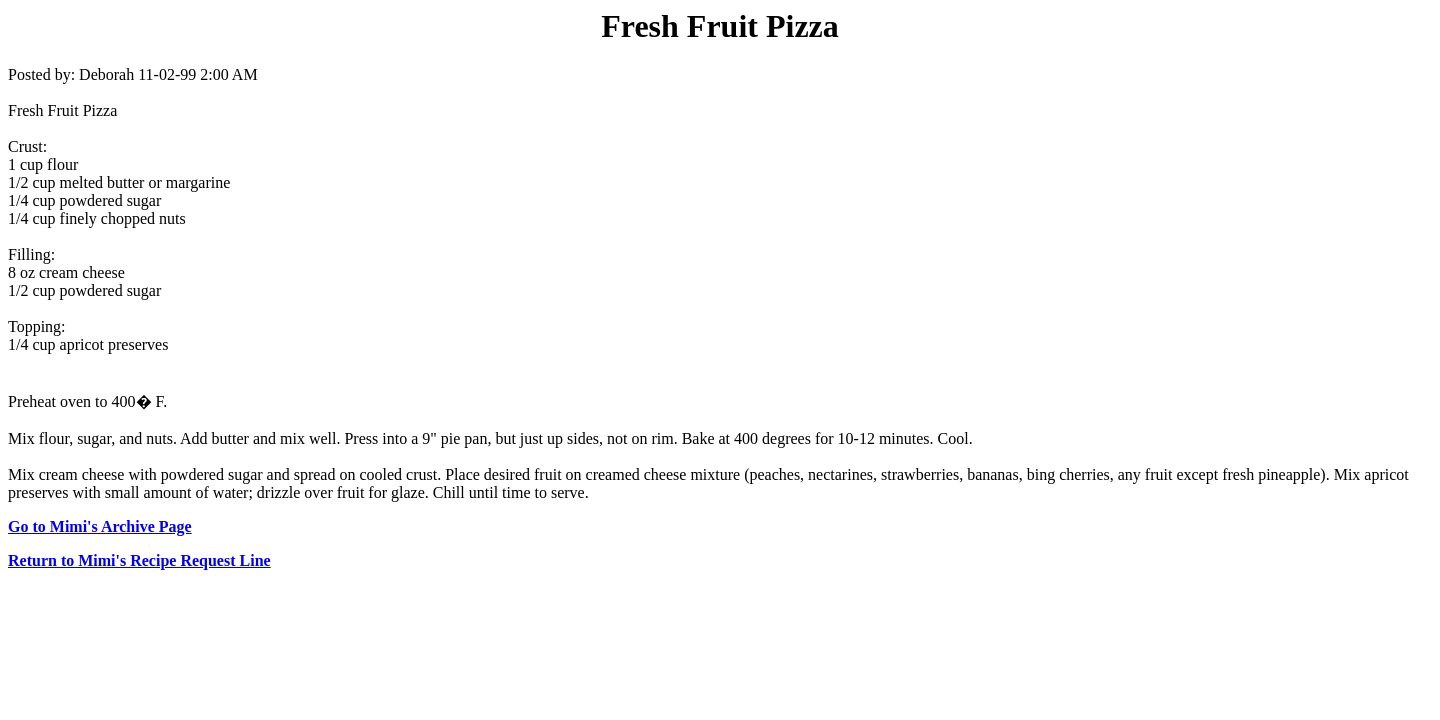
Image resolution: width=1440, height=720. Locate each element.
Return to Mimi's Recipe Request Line (139, 560)
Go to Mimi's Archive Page (100, 526)
